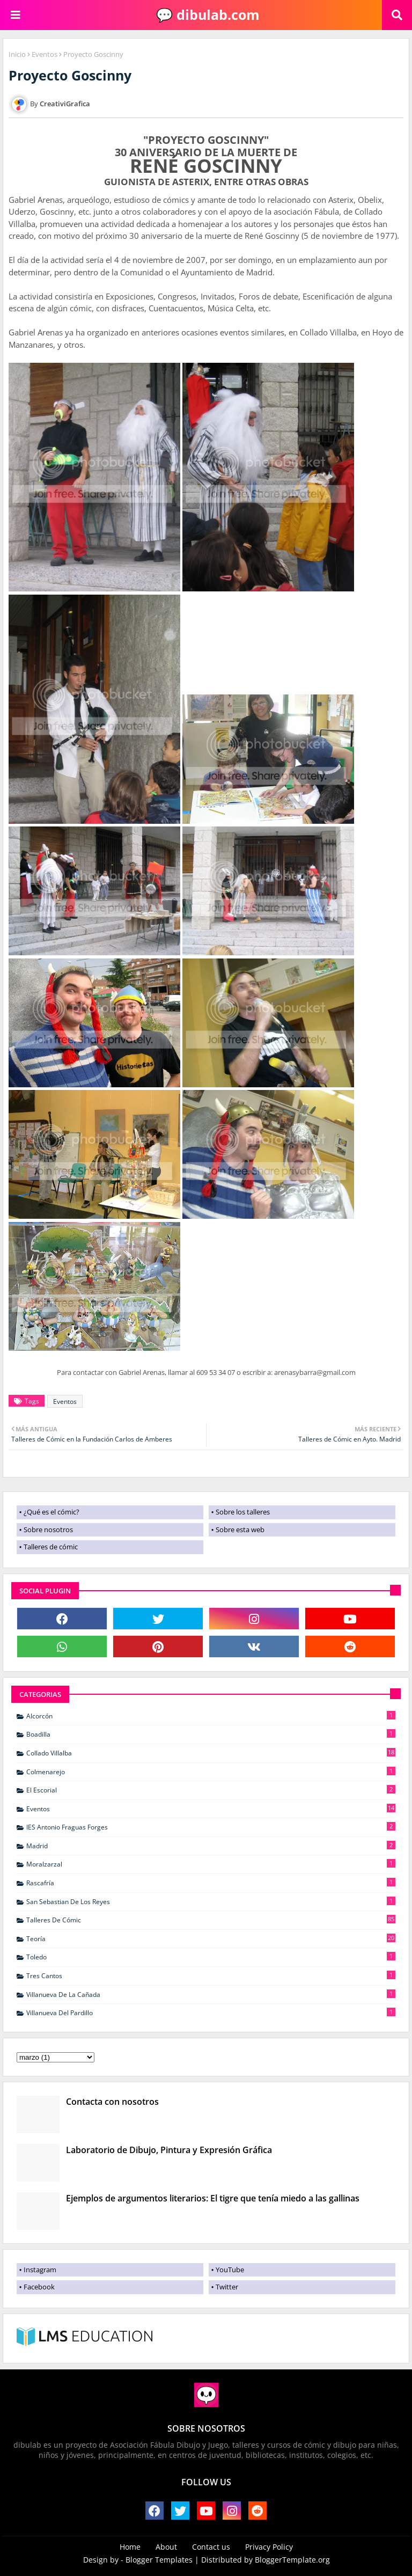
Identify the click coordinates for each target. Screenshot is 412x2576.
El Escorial (210, 1790)
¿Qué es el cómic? (51, 1512)
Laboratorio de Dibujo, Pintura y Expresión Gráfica (169, 2150)
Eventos (44, 54)
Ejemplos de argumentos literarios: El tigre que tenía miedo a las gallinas (212, 2198)
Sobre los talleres (243, 1512)
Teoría (210, 1938)
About (166, 2547)
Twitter (227, 2287)
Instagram (40, 2269)
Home (130, 2547)
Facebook (39, 2287)
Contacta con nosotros (112, 2101)
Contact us (211, 2547)
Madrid (210, 1845)
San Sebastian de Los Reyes (210, 1901)
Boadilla (210, 1734)
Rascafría (210, 1882)
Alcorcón (210, 1716)
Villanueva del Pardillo (210, 2012)
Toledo (210, 1957)
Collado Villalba (210, 1753)
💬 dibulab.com (206, 14)
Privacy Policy (269, 2547)
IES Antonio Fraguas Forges (210, 1827)
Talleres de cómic (51, 1547)
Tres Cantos (210, 1975)
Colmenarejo (210, 1771)
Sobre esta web (240, 1529)
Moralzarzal (210, 1864)
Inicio (17, 54)
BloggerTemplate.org (292, 2560)
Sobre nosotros (48, 1529)
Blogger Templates (159, 2560)
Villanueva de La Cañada (210, 1994)
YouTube (230, 2269)
